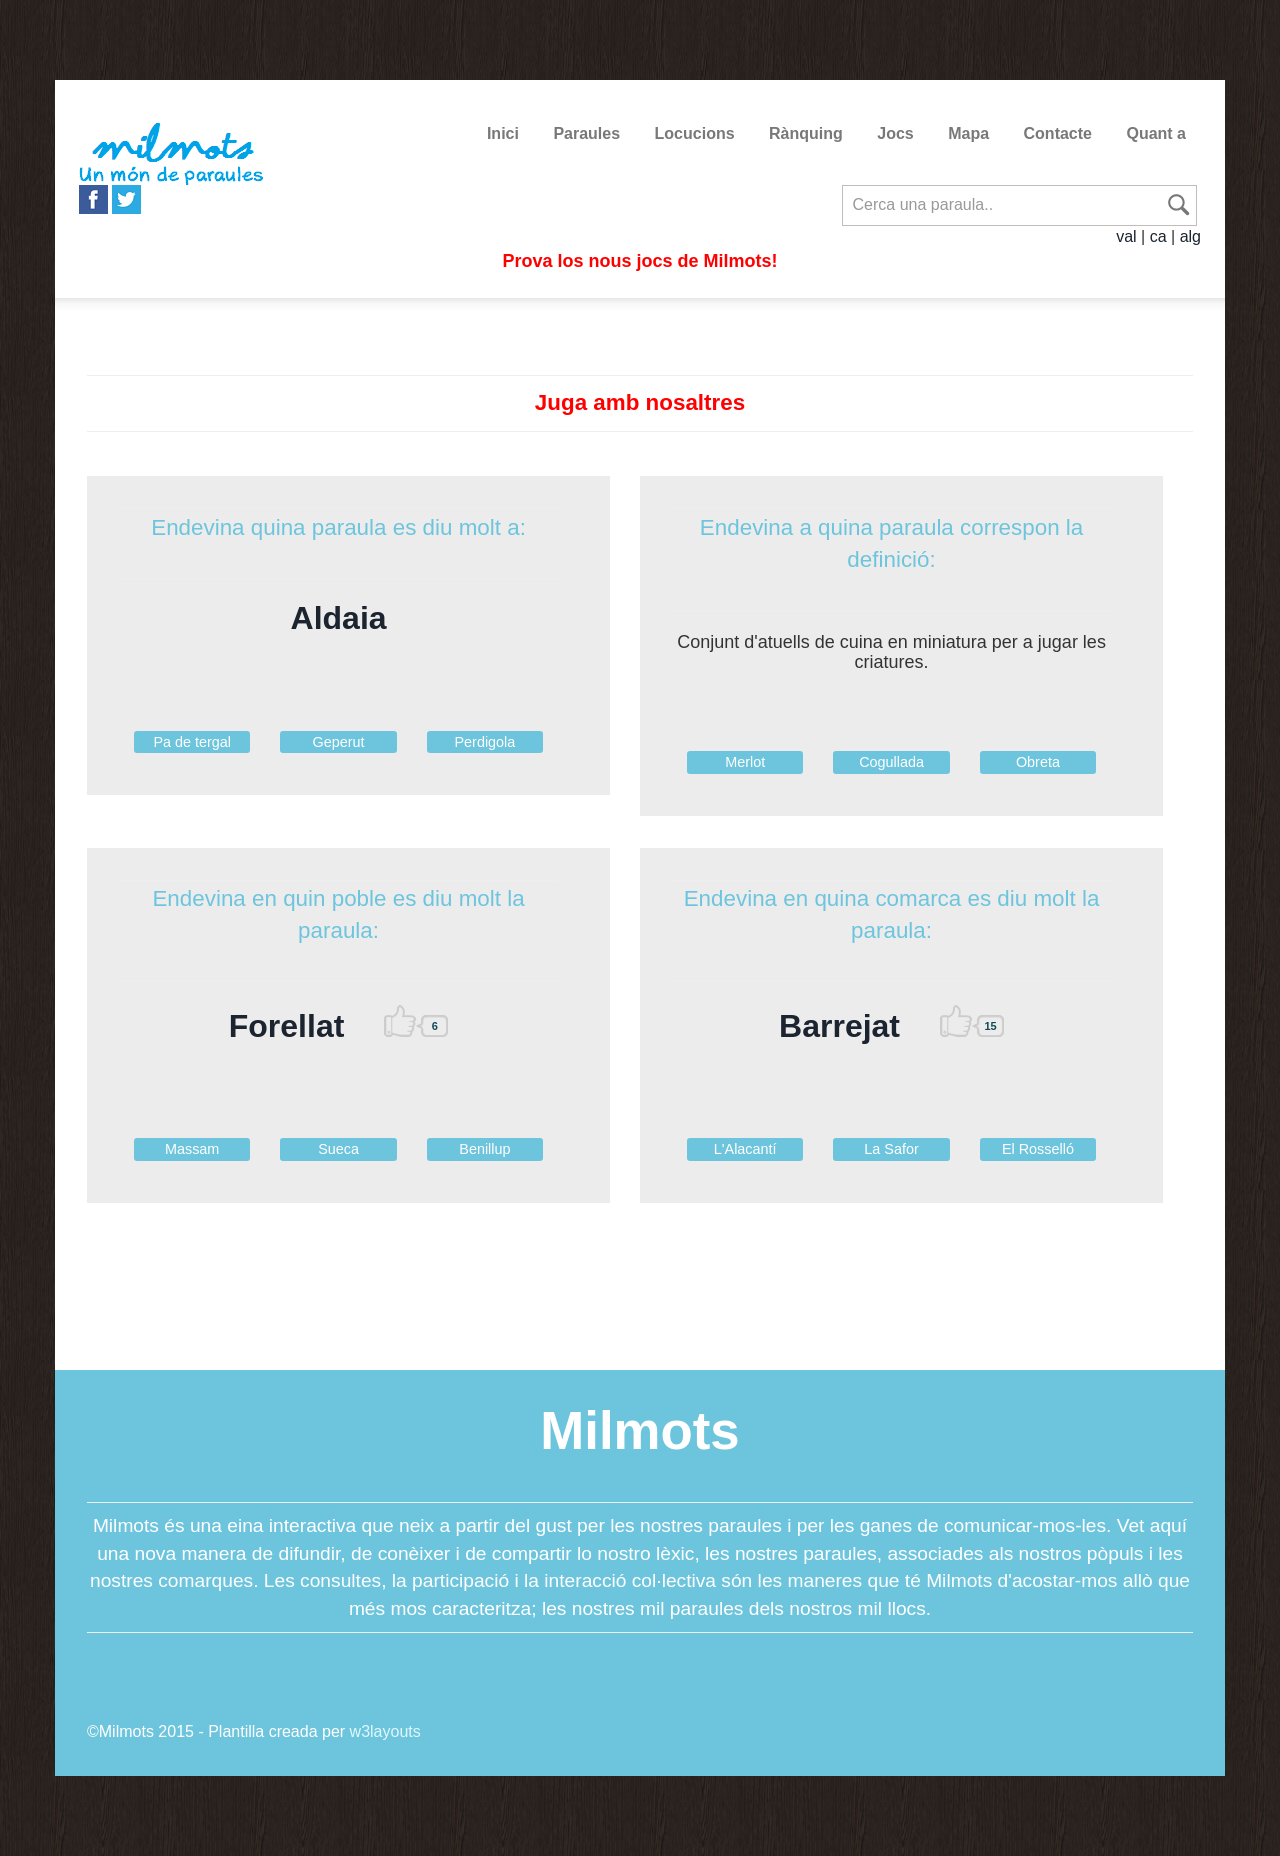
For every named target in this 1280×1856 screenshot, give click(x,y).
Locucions (695, 133)
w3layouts (385, 1731)
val (1126, 236)
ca (1158, 236)
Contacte (1058, 133)
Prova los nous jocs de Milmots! (639, 261)
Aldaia (339, 618)
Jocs (895, 133)
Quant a (1156, 133)
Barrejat (839, 1026)
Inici (503, 133)
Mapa (968, 133)
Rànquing (806, 133)
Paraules (586, 133)
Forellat (287, 1026)
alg (1190, 236)
